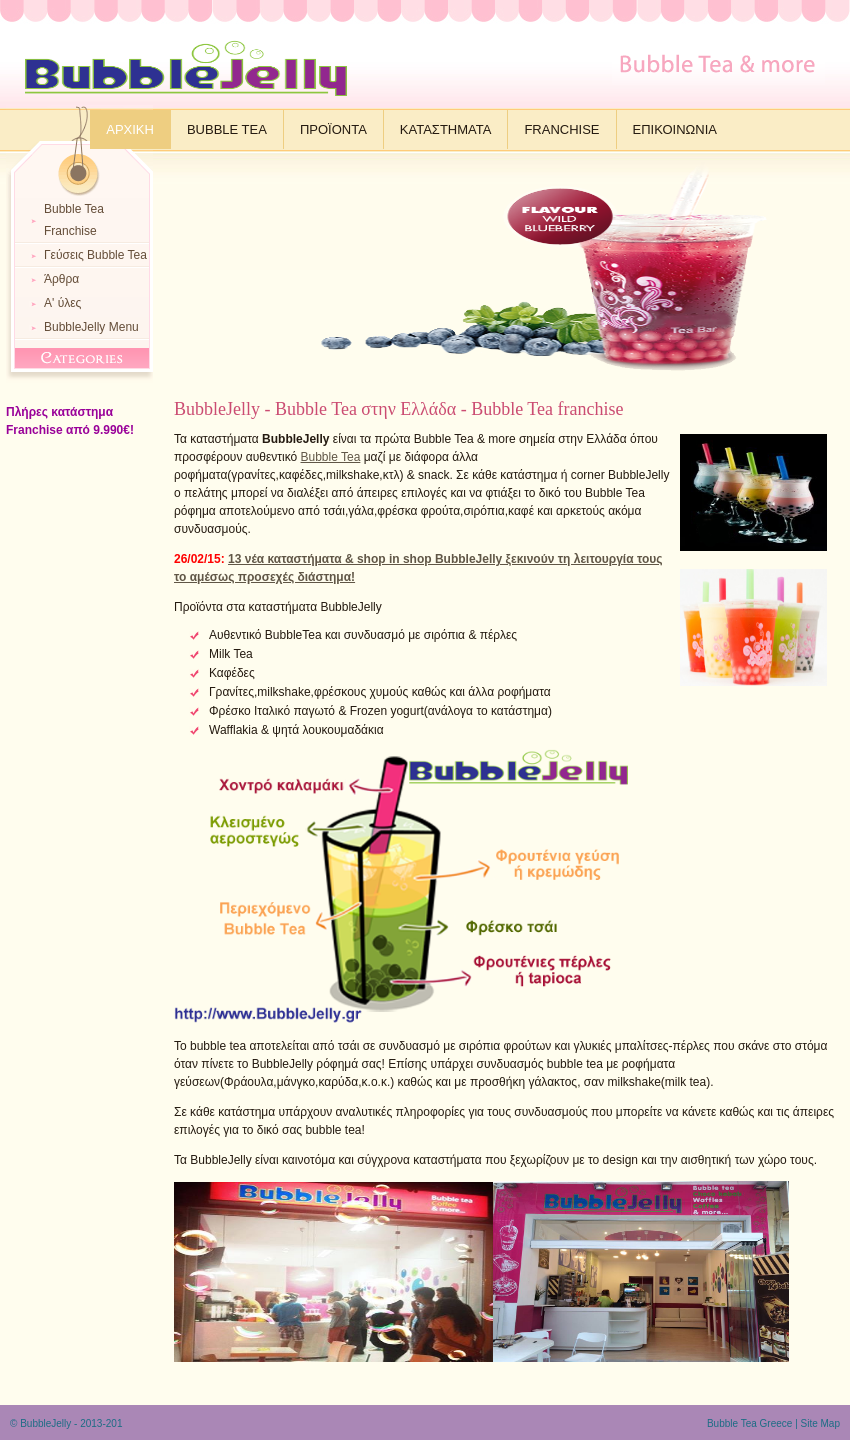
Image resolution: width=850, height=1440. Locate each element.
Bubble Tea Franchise (74, 220)
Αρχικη (130, 129)
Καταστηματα (446, 129)
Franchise (561, 129)
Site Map (820, 1423)
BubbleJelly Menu (91, 327)
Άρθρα (61, 279)
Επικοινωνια (675, 129)
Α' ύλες (62, 303)
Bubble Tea (227, 129)
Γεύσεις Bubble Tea (95, 255)
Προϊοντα (333, 129)
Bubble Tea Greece (749, 1423)
